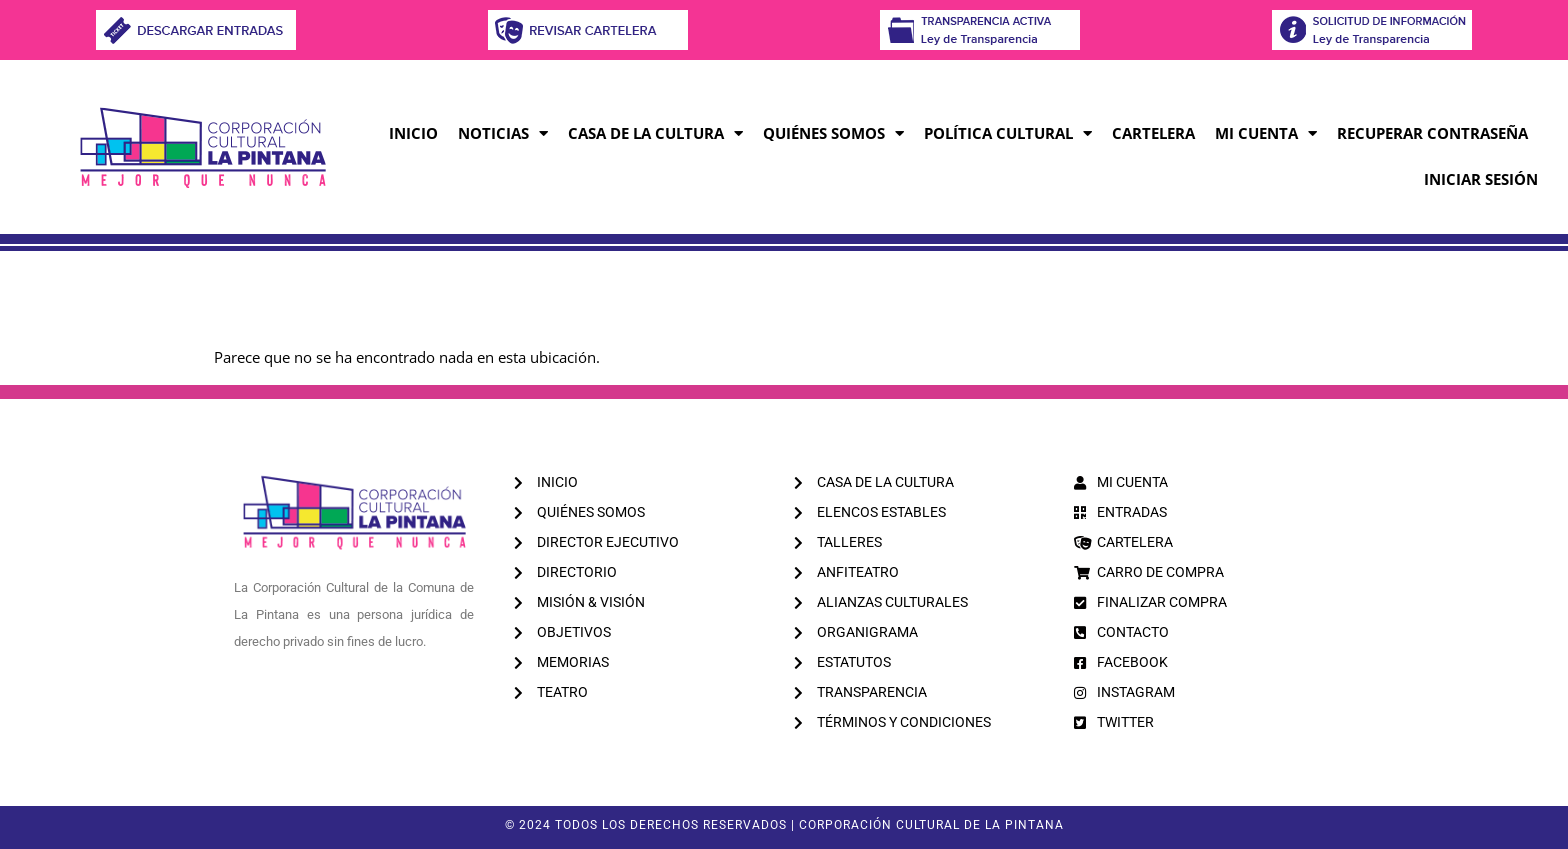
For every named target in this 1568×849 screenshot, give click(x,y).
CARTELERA (1153, 133)
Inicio (413, 133)
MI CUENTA (1266, 133)
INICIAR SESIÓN (1481, 179)
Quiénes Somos (833, 133)
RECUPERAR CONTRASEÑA (1432, 133)
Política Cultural (1008, 133)
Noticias (503, 133)
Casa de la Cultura (655, 133)
